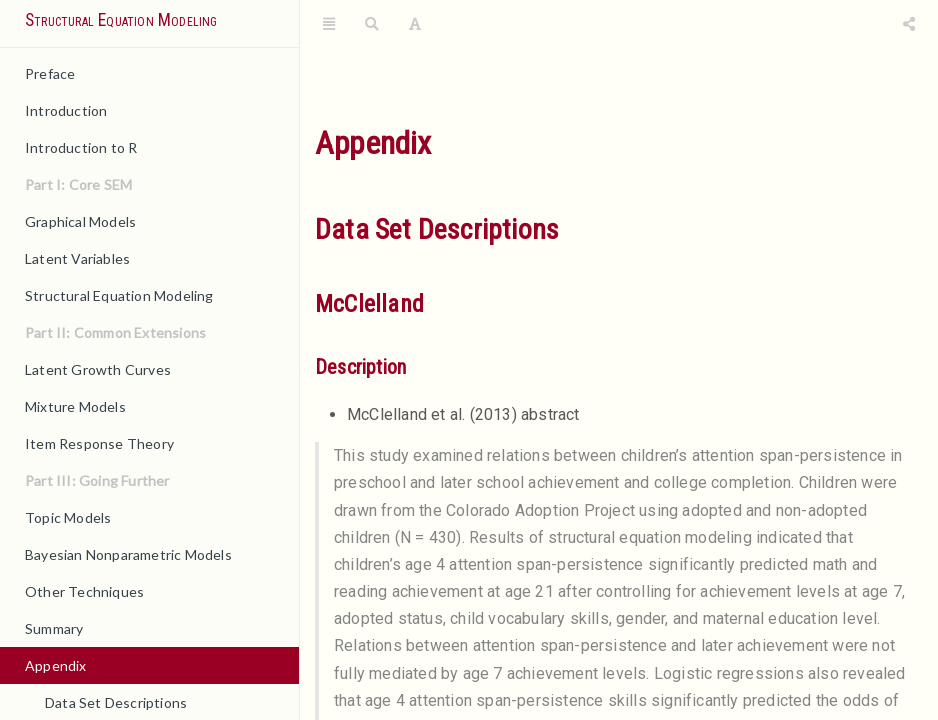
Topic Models (68, 517)
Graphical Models (80, 221)
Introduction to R (81, 147)
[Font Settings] (415, 25)
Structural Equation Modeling (121, 20)
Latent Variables (77, 258)
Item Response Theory (99, 443)
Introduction (66, 110)
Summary (54, 628)
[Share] (909, 25)
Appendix (56, 665)
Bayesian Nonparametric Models (128, 554)
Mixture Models (75, 406)
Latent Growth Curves (98, 369)
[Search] (372, 25)
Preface (50, 73)
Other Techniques (84, 591)
